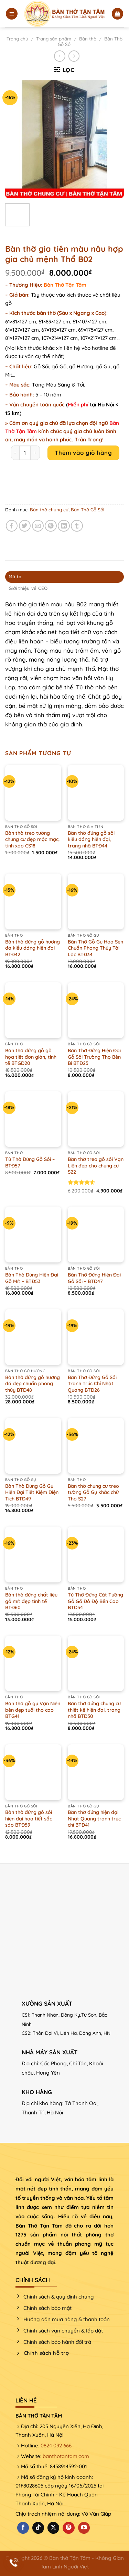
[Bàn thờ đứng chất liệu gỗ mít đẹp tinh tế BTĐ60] (33, 1554)
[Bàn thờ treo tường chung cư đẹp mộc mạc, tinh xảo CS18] (33, 793)
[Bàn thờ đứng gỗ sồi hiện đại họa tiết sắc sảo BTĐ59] (33, 1772)
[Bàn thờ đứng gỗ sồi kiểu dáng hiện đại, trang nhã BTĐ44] (96, 793)
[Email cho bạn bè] (38, 526)
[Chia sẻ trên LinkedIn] (64, 526)
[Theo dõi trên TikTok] (38, 2528)
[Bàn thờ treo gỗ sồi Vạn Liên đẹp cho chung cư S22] (96, 1119)
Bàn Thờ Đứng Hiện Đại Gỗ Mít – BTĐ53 (31, 1278)
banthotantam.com (66, 2456)
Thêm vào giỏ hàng (83, 452)
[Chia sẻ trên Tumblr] (77, 526)
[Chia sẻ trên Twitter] (25, 526)
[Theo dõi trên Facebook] (23, 2528)
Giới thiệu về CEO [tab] (28, 588)
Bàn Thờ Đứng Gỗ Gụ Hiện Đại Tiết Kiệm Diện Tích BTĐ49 (31, 1492)
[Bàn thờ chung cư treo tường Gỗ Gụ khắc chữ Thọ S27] (96, 1446)
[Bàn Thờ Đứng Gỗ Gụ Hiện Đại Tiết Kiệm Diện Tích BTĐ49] (33, 1446)
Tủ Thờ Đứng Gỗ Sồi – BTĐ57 (30, 1162)
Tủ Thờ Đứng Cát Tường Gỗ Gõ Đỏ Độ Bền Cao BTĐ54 (95, 1601)
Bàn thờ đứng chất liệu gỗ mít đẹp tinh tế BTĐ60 (31, 1601)
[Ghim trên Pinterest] (51, 526)
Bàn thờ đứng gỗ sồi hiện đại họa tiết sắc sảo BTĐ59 (28, 1818)
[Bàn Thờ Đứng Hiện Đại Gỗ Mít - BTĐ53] (33, 1234)
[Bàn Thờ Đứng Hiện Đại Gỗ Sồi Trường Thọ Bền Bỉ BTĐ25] (96, 1010)
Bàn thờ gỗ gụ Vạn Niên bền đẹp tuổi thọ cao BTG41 (32, 1709)
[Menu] (12, 14)
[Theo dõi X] (53, 2528)
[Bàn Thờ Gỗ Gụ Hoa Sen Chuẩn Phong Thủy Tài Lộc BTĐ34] (96, 901)
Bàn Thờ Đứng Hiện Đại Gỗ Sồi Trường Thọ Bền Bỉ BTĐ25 (94, 1056)
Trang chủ (17, 38)
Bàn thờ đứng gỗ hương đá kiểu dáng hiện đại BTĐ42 (32, 948)
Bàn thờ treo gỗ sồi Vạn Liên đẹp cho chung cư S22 (95, 1165)
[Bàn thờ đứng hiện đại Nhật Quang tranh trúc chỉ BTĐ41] (96, 1772)
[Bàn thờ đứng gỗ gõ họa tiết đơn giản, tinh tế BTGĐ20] (33, 1010)
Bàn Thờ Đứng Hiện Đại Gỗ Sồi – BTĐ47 (94, 1278)
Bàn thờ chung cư (49, 509)
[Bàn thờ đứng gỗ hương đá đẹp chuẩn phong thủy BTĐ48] (33, 1337)
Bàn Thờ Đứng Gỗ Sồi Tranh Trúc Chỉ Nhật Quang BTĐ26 (92, 1383)
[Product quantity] (25, 453)
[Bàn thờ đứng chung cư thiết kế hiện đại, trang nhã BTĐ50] (96, 1663)
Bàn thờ (87, 38)
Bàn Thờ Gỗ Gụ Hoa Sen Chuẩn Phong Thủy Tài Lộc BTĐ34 (95, 948)
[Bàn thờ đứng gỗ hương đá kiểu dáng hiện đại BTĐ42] (33, 901)
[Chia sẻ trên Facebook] (12, 526)
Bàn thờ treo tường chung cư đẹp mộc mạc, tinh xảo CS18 (32, 839)
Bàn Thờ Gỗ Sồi (87, 509)
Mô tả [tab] (15, 576)
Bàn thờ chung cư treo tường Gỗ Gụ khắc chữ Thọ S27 (93, 1492)
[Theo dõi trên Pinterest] (68, 2528)
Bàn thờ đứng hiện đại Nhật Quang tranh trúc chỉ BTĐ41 (94, 1818)
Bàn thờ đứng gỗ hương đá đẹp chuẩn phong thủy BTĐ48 (32, 1383)
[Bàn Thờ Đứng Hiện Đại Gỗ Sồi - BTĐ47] (96, 1234)
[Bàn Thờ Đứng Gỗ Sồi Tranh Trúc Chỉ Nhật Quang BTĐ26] (96, 1337)
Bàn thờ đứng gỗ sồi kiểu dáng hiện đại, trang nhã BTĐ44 (91, 839)
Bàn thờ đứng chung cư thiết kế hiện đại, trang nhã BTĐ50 (94, 1709)
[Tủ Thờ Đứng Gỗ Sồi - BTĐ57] (33, 1119)
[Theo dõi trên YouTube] (84, 2528)
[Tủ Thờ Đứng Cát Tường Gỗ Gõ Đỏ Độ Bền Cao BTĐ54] (96, 1554)
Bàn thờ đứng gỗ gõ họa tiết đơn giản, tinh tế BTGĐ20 (30, 1056)
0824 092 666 (56, 2445)
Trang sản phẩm (53, 38)
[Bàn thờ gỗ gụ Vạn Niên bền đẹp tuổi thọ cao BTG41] (33, 1663)
